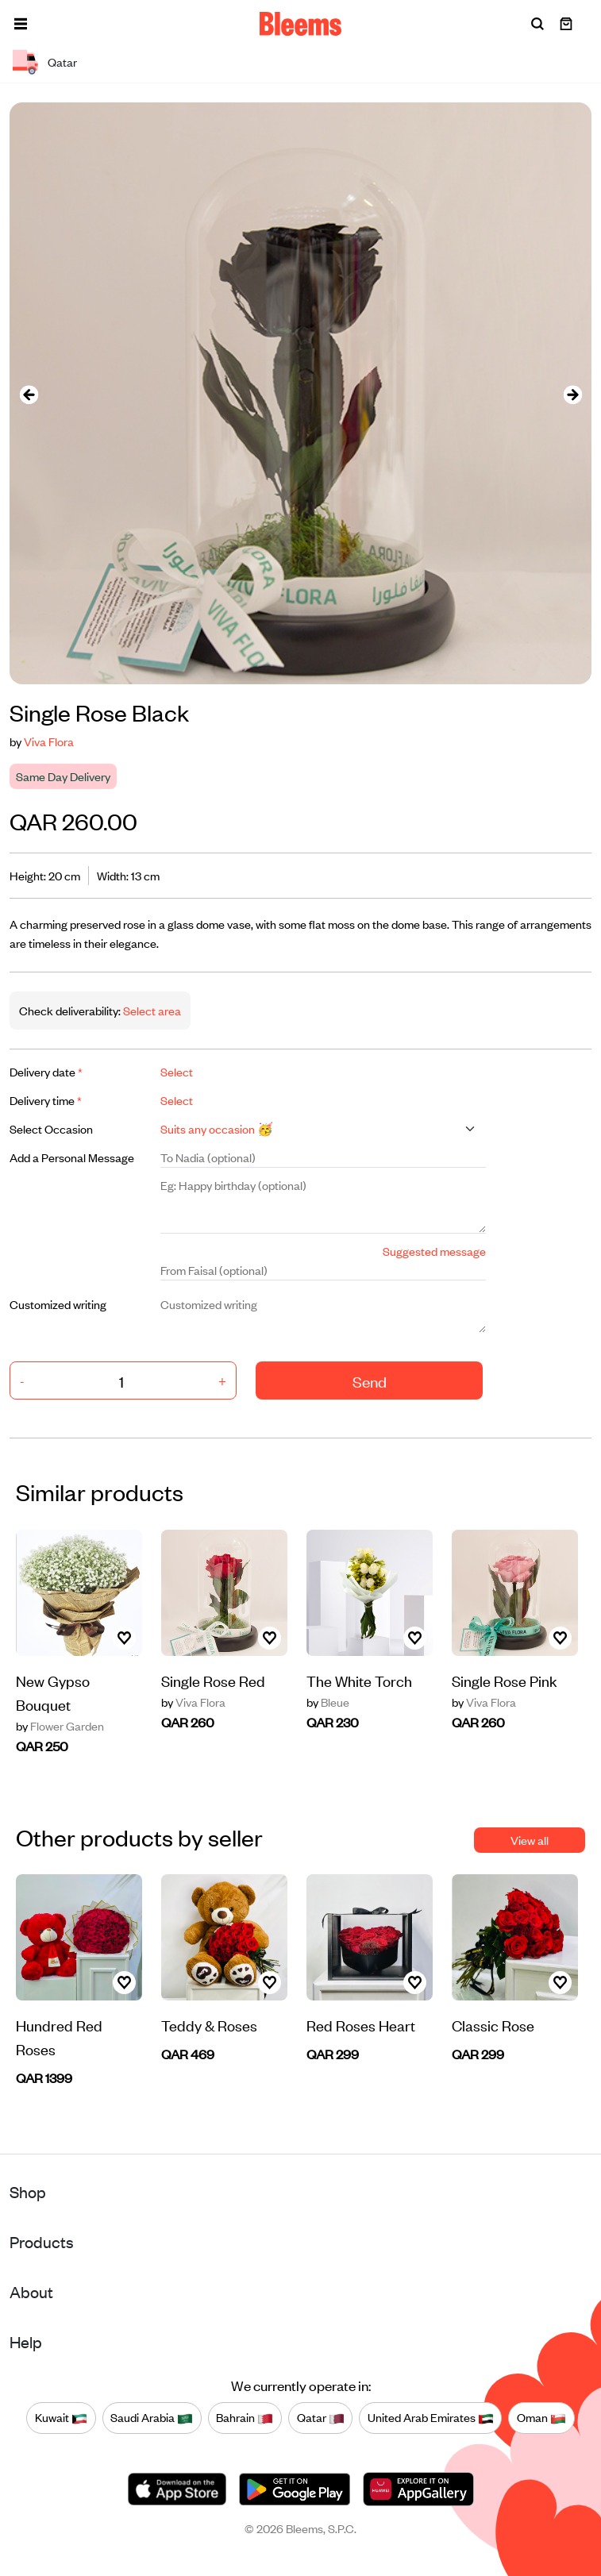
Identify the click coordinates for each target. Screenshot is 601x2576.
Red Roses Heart (360, 2025)
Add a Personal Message (72, 1157)
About (31, 2291)
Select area (151, 1010)
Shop (28, 2191)
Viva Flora (49, 741)
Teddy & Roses (209, 2025)
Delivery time (46, 1100)
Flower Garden (60, 1725)
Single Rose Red (213, 1680)
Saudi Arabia (151, 2418)
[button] (21, 24)
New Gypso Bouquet (53, 1692)
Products (42, 2241)
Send (370, 1381)
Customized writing (58, 1304)
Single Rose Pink (504, 1680)
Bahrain (244, 2418)
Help (26, 2341)
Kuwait (61, 2418)
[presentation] (28, 393)
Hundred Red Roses (59, 2036)
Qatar (321, 2418)
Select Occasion (51, 1128)
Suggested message (434, 1250)
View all (529, 1839)
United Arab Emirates (431, 2418)
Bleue (327, 1702)
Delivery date (46, 1071)
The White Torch (359, 1680)
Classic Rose (493, 2025)
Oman (541, 2418)
